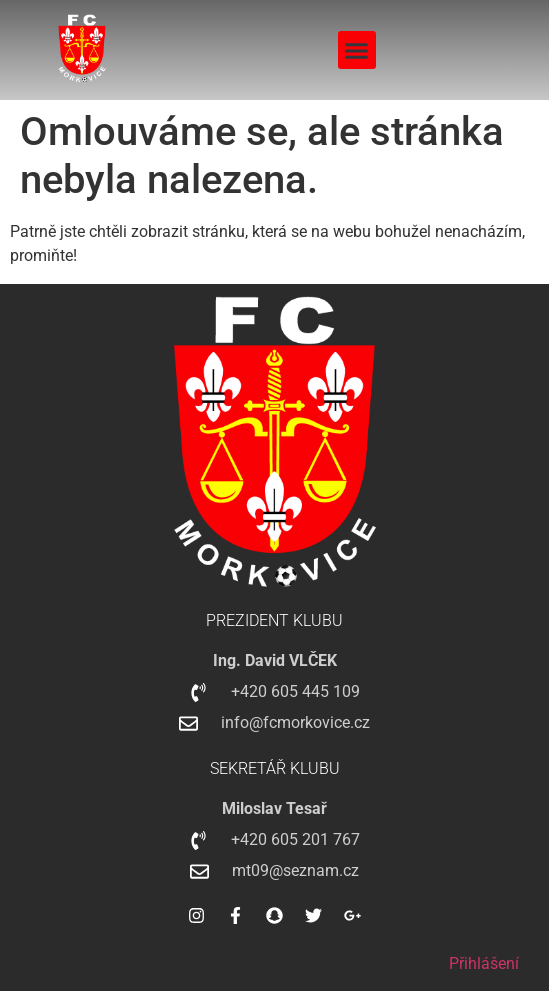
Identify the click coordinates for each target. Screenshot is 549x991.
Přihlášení (484, 963)
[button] (357, 50)
